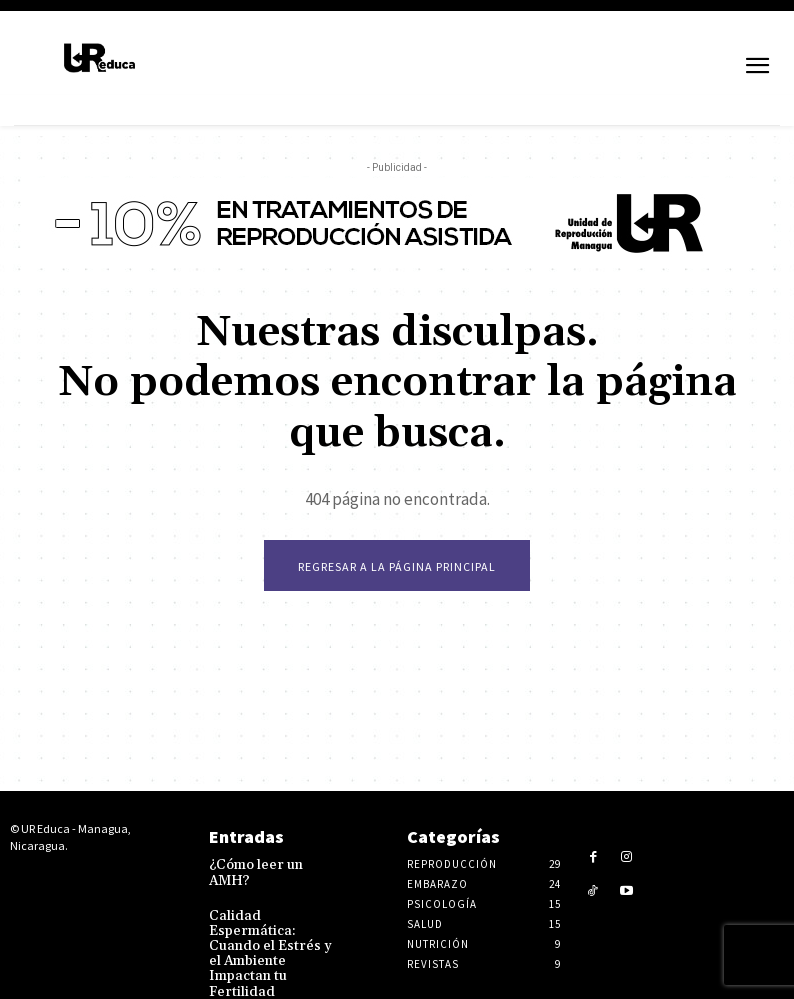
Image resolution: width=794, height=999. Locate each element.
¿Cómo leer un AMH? (270, 866)
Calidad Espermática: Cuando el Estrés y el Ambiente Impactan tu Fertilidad (272, 932)
